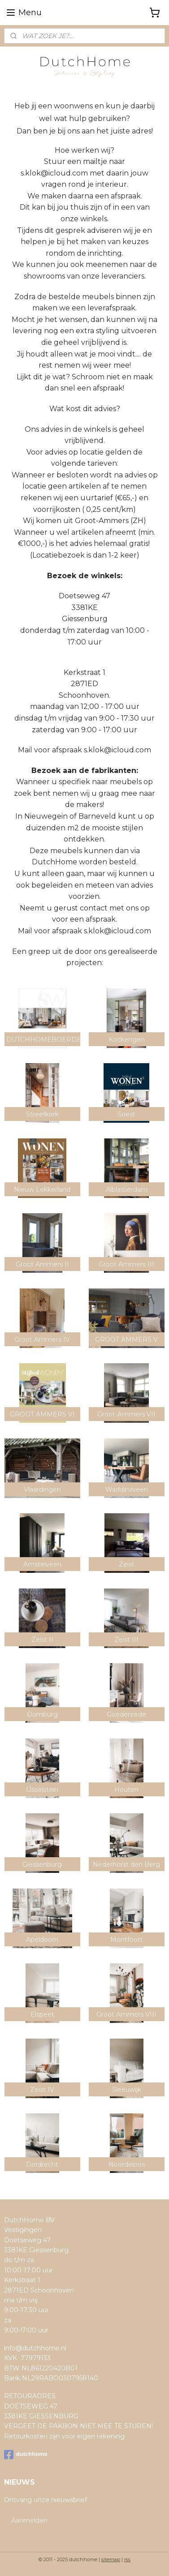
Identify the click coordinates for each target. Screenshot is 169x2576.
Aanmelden (29, 2520)
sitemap (110, 2559)
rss (127, 2559)
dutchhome (26, 2454)
